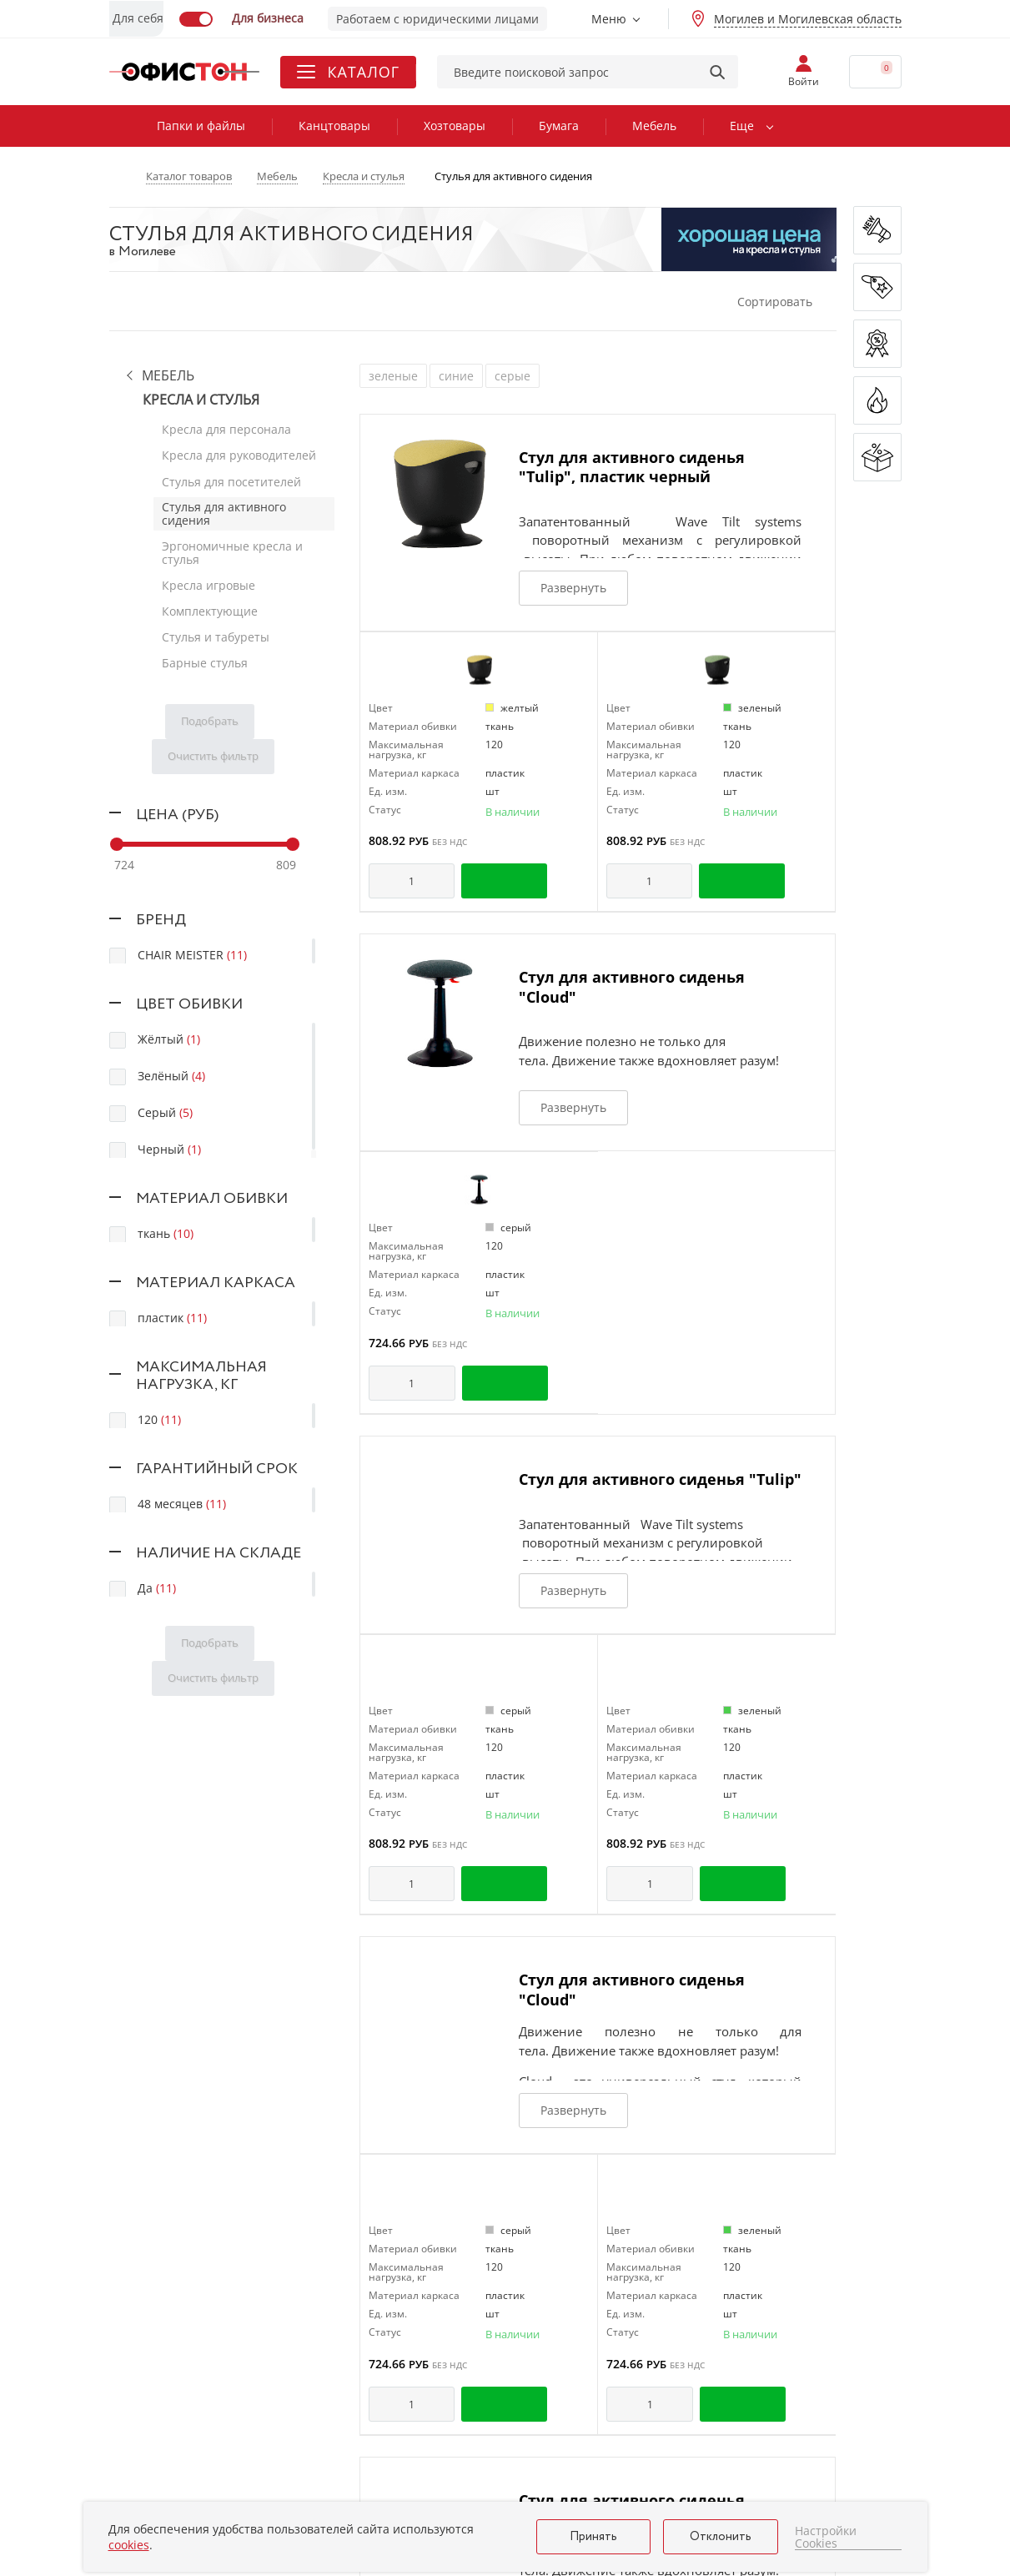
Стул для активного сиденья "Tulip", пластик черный (632, 466)
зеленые (393, 376)
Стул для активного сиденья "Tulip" (660, 1479)
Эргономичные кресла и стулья (232, 549)
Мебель (654, 125)
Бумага (559, 125)
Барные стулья (205, 656)
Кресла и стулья (201, 400)
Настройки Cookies (826, 2537)
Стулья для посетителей (231, 479)
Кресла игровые (208, 581)
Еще (742, 125)
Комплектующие (210, 606)
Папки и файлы (201, 125)
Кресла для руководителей (239, 454)
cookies (128, 2545)
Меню (608, 19)
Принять (593, 2536)
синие (456, 376)
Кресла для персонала (226, 429)
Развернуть (573, 588)
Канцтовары (334, 125)
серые (512, 376)
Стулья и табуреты (215, 631)
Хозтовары (454, 125)
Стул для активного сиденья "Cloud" (632, 986)
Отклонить (720, 2536)
